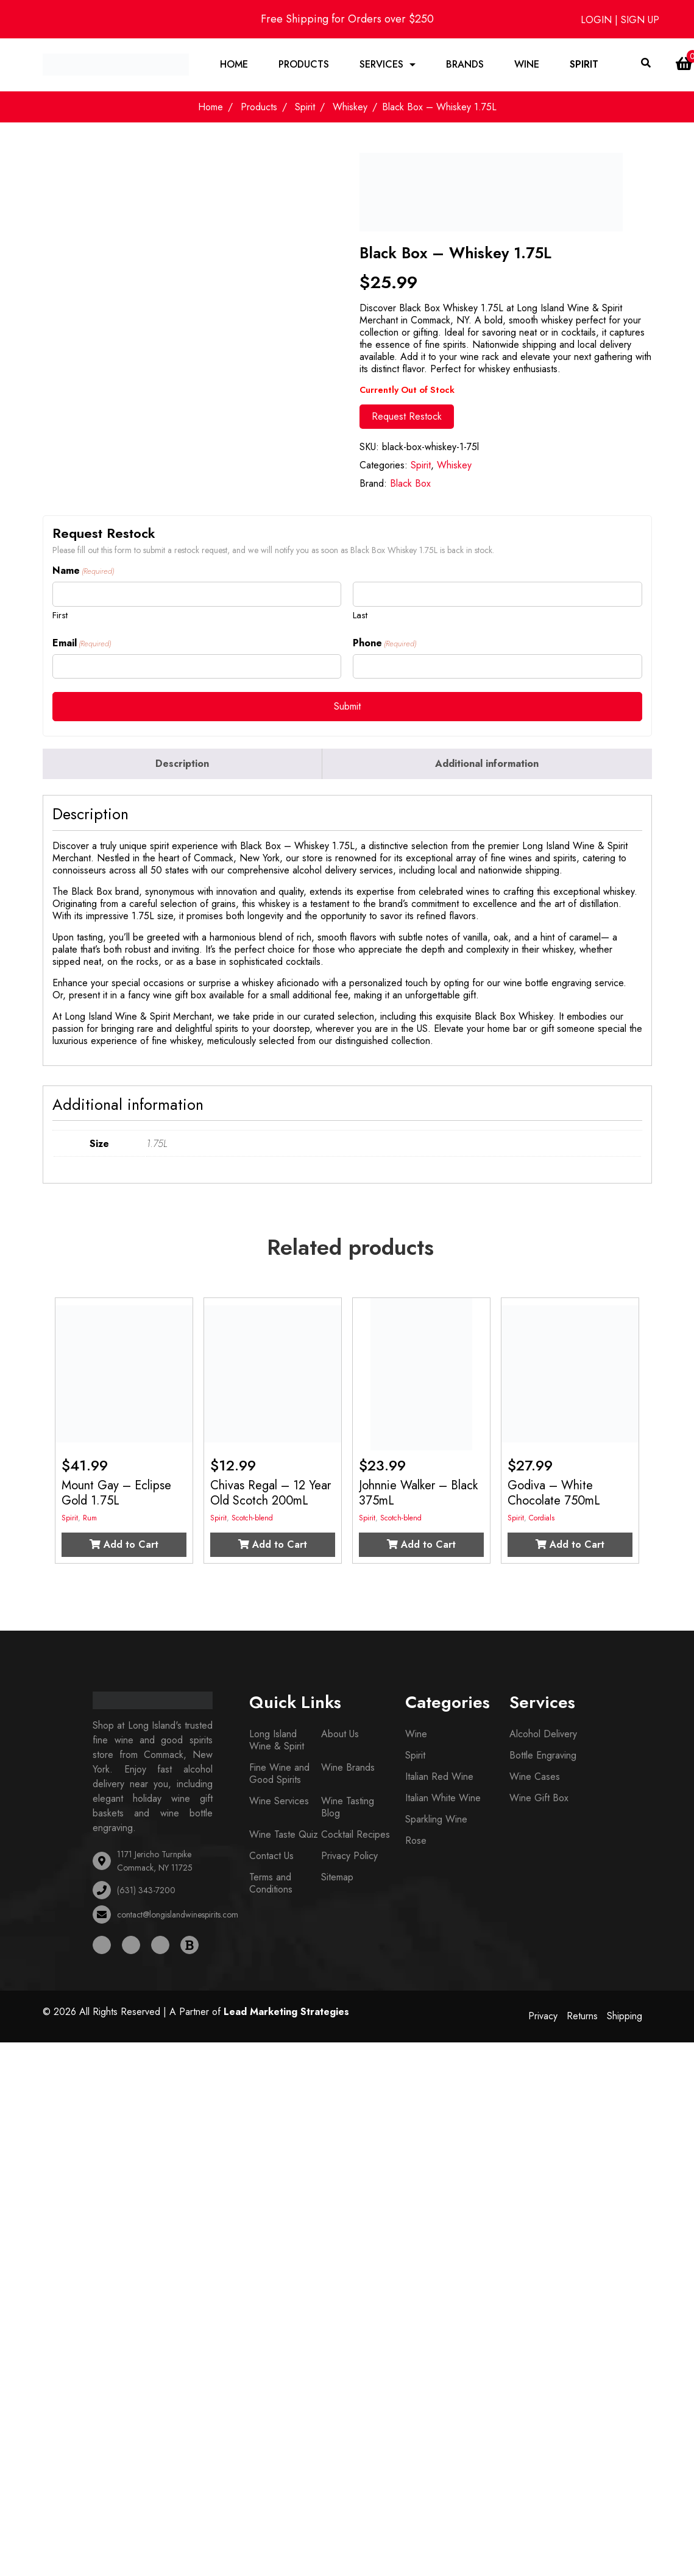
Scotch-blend (252, 1519)
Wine (526, 65)
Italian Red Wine (439, 1778)
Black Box (410, 485)
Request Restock (407, 418)
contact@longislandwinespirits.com (177, 1916)
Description (182, 765)
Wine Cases (534, 1778)
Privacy (543, 2017)
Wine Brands (348, 1769)
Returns (582, 2017)
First (60, 616)
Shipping (624, 2017)
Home (234, 65)
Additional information (487, 765)
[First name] (196, 595)
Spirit (584, 65)
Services (381, 65)
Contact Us (271, 1857)
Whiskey (350, 108)
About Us (340, 1735)
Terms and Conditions (270, 1884)
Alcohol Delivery (543, 1735)
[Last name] (497, 595)
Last (360, 616)
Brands (465, 65)
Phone (384, 644)
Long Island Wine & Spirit (276, 1741)
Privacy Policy (349, 1857)
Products (303, 65)
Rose (416, 1842)
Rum (90, 1519)
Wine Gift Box (538, 1799)
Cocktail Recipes (355, 1836)
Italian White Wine (443, 1799)
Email (81, 644)
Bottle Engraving (542, 1756)
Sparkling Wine (436, 1820)
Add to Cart (124, 1546)
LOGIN (598, 20)
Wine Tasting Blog (347, 1808)
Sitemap (337, 1878)
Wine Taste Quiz (283, 1836)
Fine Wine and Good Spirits (279, 1775)
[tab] (183, 765)
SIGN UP (640, 20)
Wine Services (279, 1802)
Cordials (541, 1519)
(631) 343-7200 (146, 1891)
